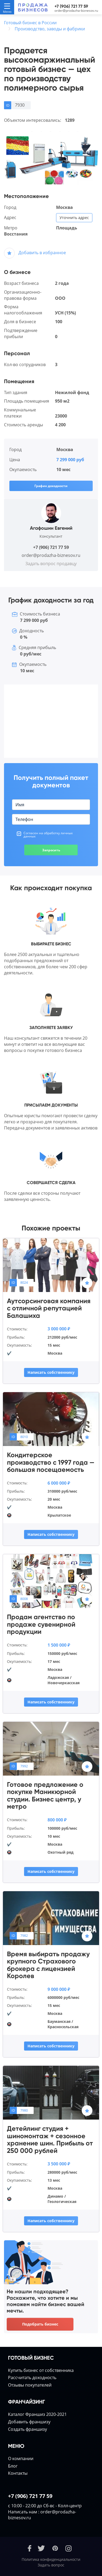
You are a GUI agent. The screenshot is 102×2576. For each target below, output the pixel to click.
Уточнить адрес (74, 217)
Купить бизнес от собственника (41, 2370)
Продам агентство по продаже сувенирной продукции (41, 1624)
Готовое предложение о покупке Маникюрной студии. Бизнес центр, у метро (45, 1795)
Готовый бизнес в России (30, 23)
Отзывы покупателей (30, 2385)
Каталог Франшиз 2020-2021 (37, 2414)
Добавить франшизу (29, 2422)
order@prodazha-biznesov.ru (76, 10)
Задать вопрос (51, 2564)
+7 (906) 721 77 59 (71, 6)
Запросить (51, 850)
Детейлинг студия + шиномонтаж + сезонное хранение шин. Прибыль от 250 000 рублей (50, 2139)
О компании (20, 2458)
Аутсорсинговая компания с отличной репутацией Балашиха (49, 1308)
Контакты (18, 2473)
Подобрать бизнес (40, 2324)
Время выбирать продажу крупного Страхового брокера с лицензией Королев (48, 1965)
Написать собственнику (51, 1372)
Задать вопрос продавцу (51, 563)
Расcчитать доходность (32, 2377)
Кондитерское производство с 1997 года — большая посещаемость (51, 1462)
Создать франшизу (27, 2429)
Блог (13, 2466)
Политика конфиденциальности (51, 2559)
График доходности (51, 486)
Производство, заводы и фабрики (50, 29)
